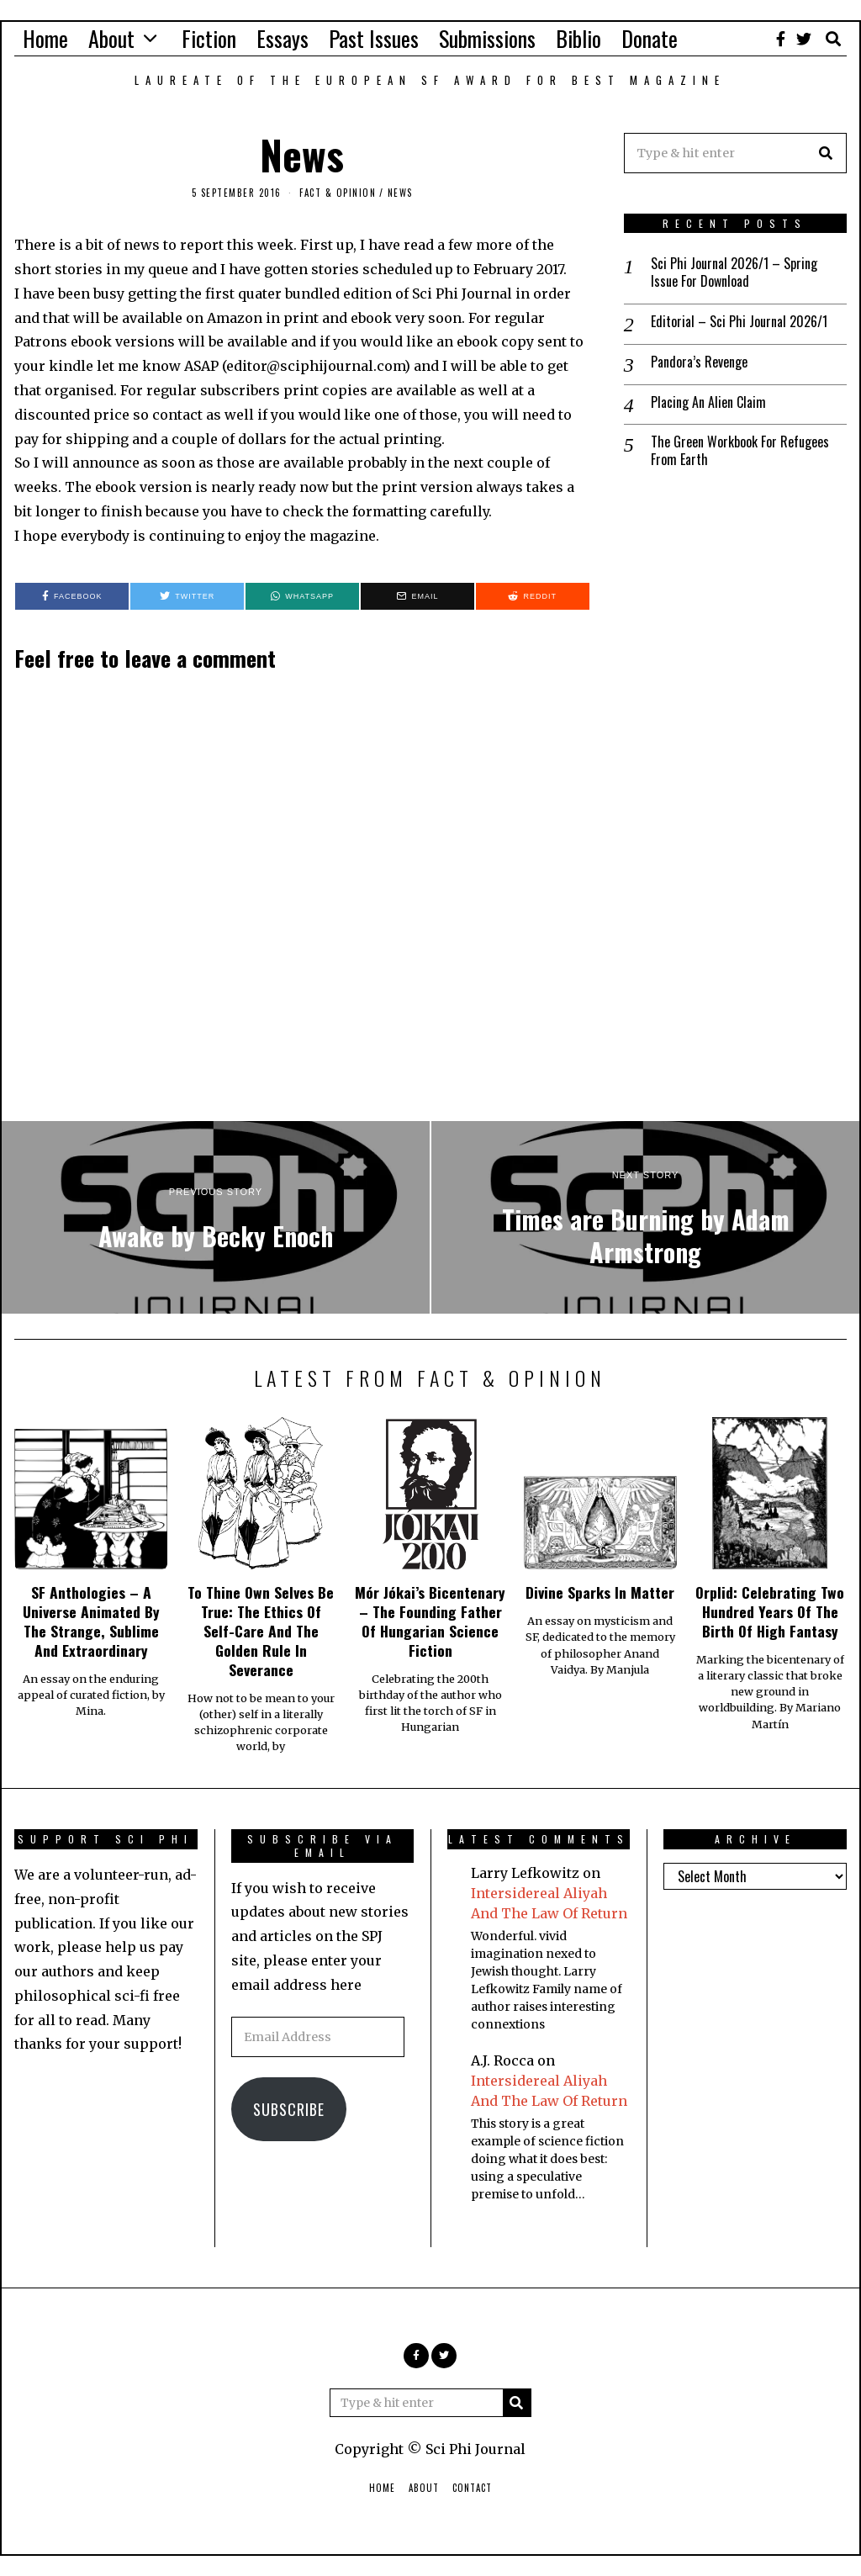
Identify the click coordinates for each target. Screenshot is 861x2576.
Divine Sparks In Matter (600, 1592)
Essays (282, 38)
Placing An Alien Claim (708, 402)
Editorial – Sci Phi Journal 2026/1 (739, 322)
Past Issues (374, 38)
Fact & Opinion (337, 192)
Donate (649, 38)
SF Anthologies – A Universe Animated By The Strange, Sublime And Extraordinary (91, 1621)
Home (45, 38)
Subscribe (289, 2109)
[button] (826, 153)
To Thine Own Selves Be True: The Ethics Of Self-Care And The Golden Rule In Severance (261, 1630)
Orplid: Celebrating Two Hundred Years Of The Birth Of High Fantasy (769, 1611)
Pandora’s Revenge (699, 362)
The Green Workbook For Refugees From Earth (740, 450)
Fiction (209, 38)
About (111, 38)
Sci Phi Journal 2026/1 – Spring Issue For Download (734, 272)
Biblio (578, 38)
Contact (472, 2487)
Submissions (487, 38)
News (400, 192)
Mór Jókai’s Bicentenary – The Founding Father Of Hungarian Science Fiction (430, 1621)
